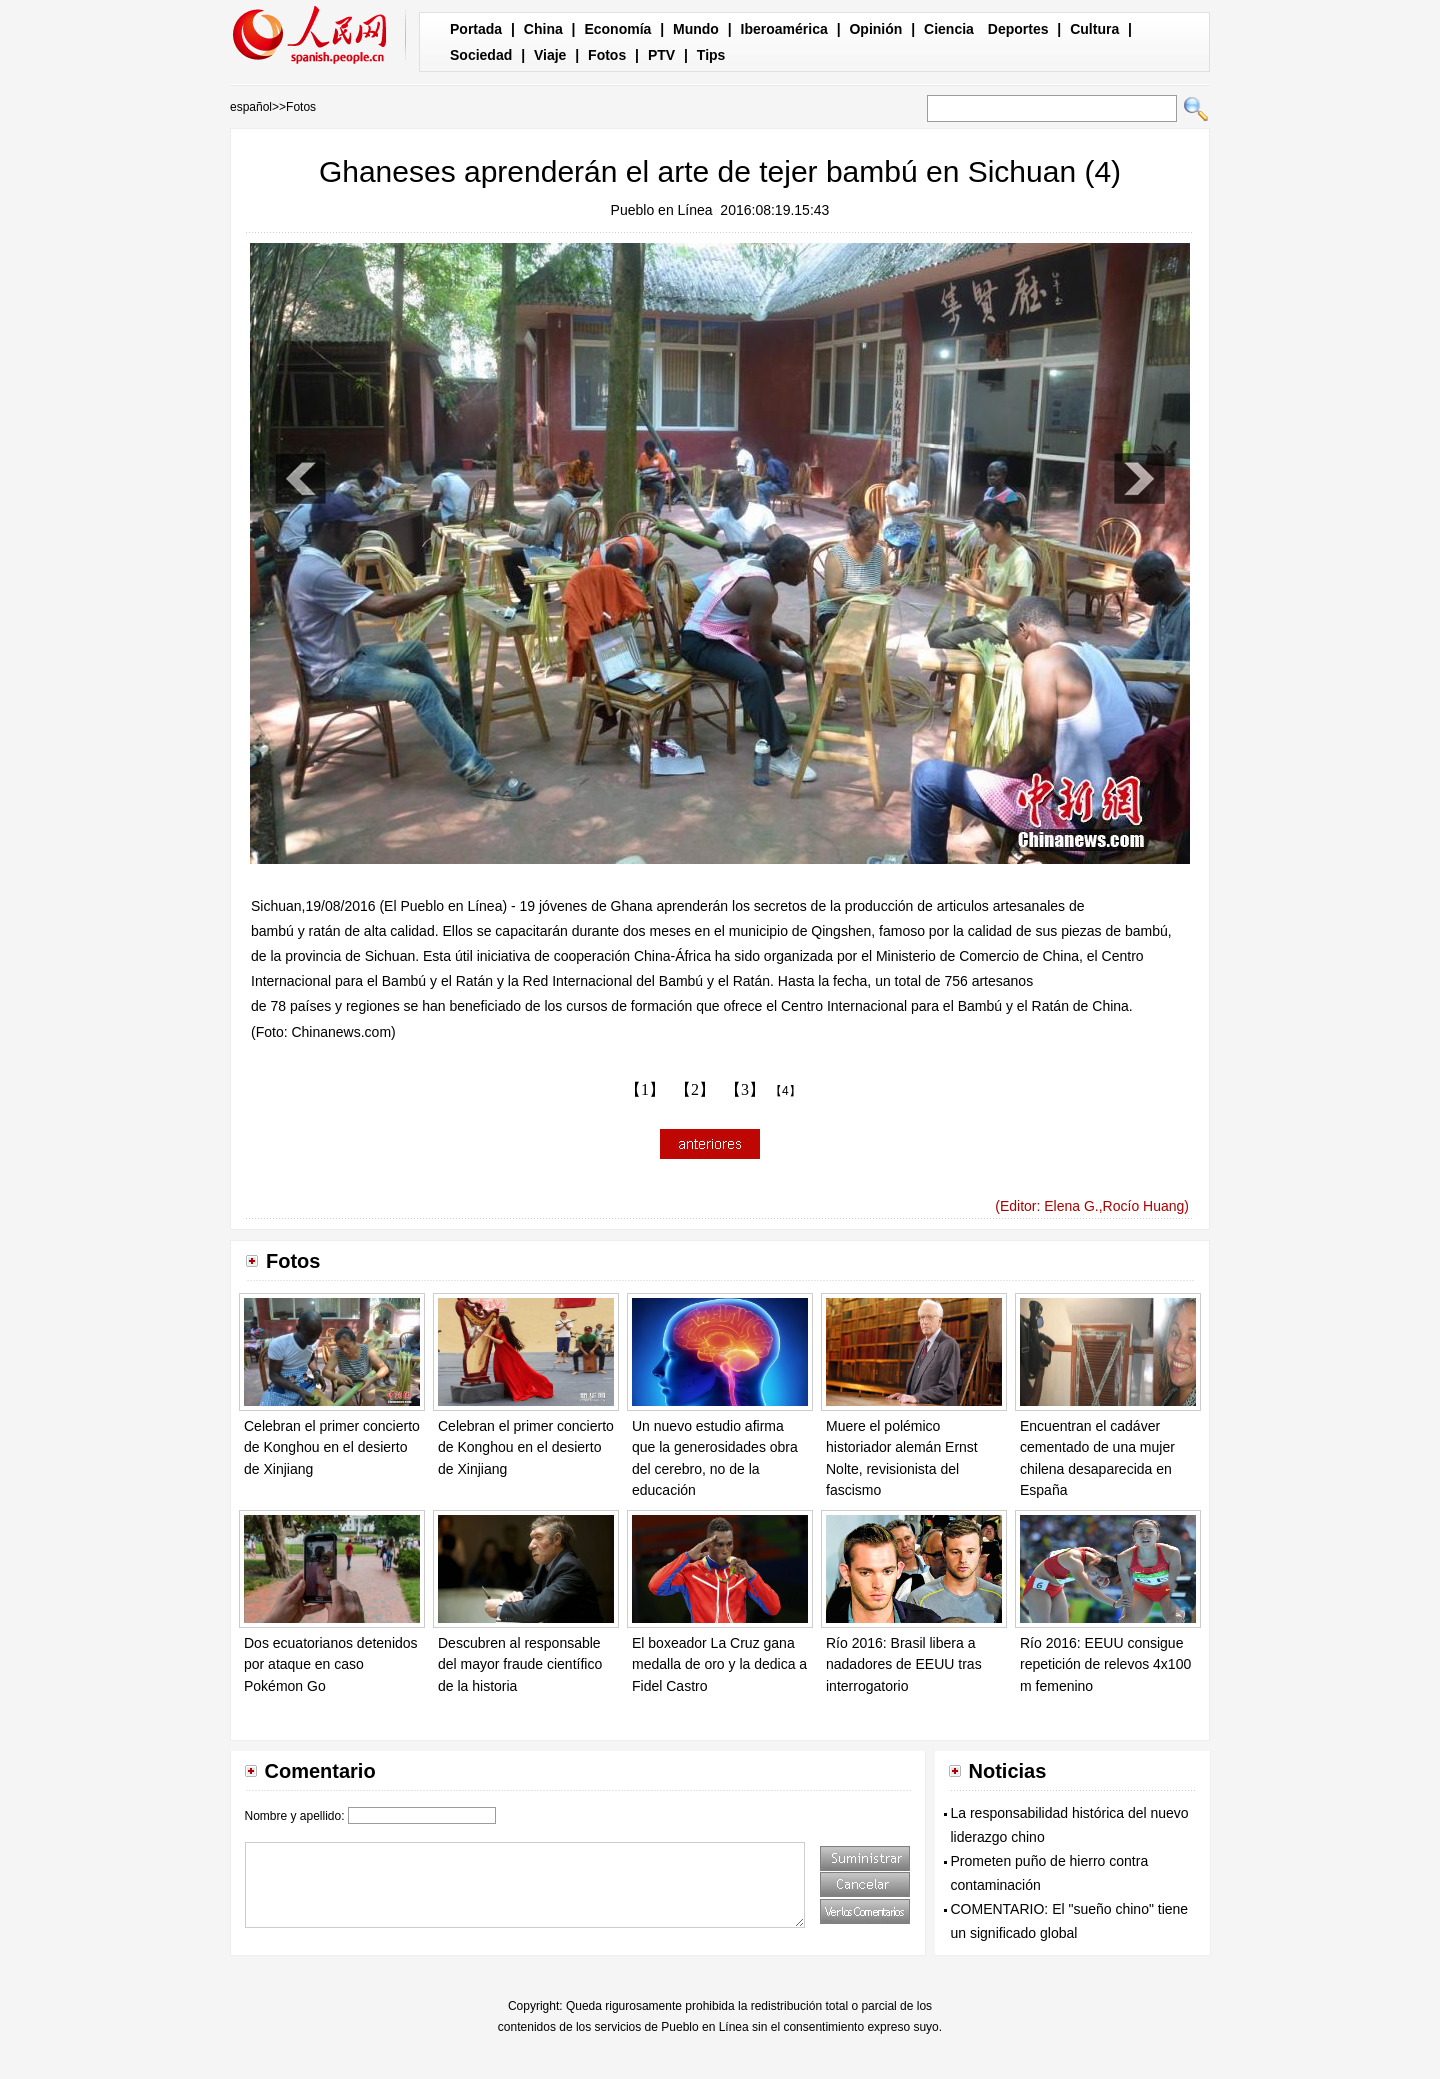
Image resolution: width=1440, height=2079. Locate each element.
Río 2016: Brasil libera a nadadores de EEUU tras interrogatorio (904, 1664)
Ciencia (949, 29)
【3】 (745, 1089)
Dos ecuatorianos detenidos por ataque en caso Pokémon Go (331, 1664)
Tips (711, 55)
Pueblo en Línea (662, 210)
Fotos (607, 55)
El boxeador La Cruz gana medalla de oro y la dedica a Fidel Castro (719, 1664)
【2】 (695, 1089)
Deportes (1018, 29)
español (251, 107)
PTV (661, 55)
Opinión (875, 29)
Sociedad (481, 55)
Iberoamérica (784, 29)
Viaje (550, 55)
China (543, 29)
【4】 (785, 1091)
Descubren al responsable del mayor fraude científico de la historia (520, 1664)
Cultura (1094, 29)
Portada (476, 29)
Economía (617, 29)
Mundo (696, 29)
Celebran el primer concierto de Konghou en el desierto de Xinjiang (332, 1447)
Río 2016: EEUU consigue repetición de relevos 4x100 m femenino (1105, 1664)
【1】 (645, 1089)
